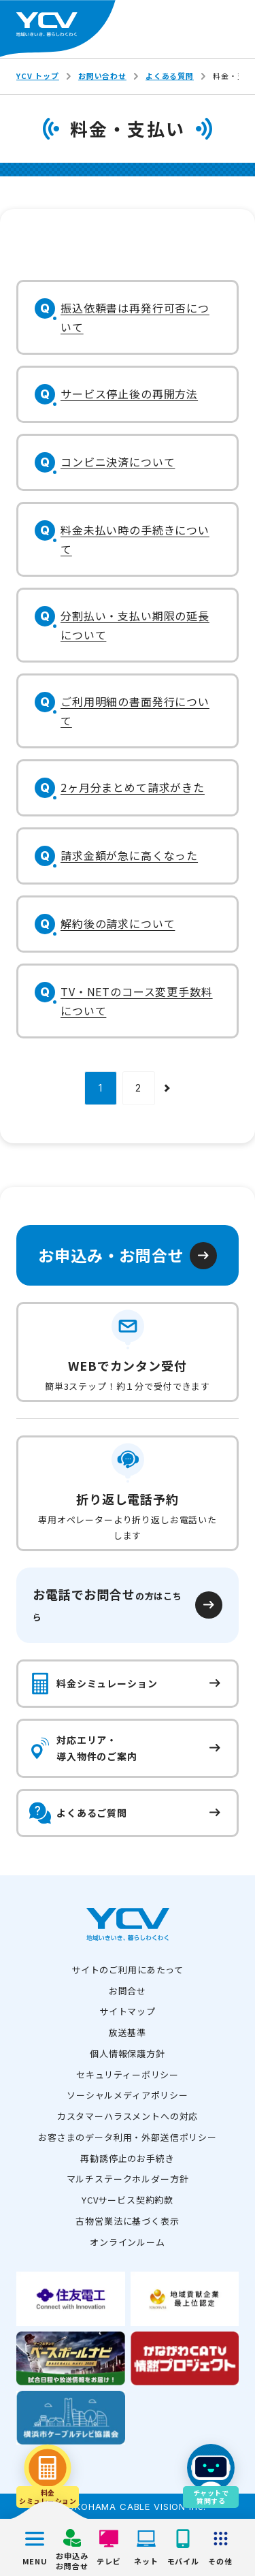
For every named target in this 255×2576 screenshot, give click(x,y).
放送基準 (127, 2032)
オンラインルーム (127, 2242)
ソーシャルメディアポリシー (127, 2094)
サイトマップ (127, 2011)
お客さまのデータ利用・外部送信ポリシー (127, 2137)
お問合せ (127, 1990)
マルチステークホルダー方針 (128, 2178)
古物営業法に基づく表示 (127, 2220)
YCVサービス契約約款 (127, 2199)
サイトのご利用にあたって (127, 1969)
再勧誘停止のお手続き (127, 2158)
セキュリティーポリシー (127, 2074)
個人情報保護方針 (127, 2053)
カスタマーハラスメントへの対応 (128, 2116)
